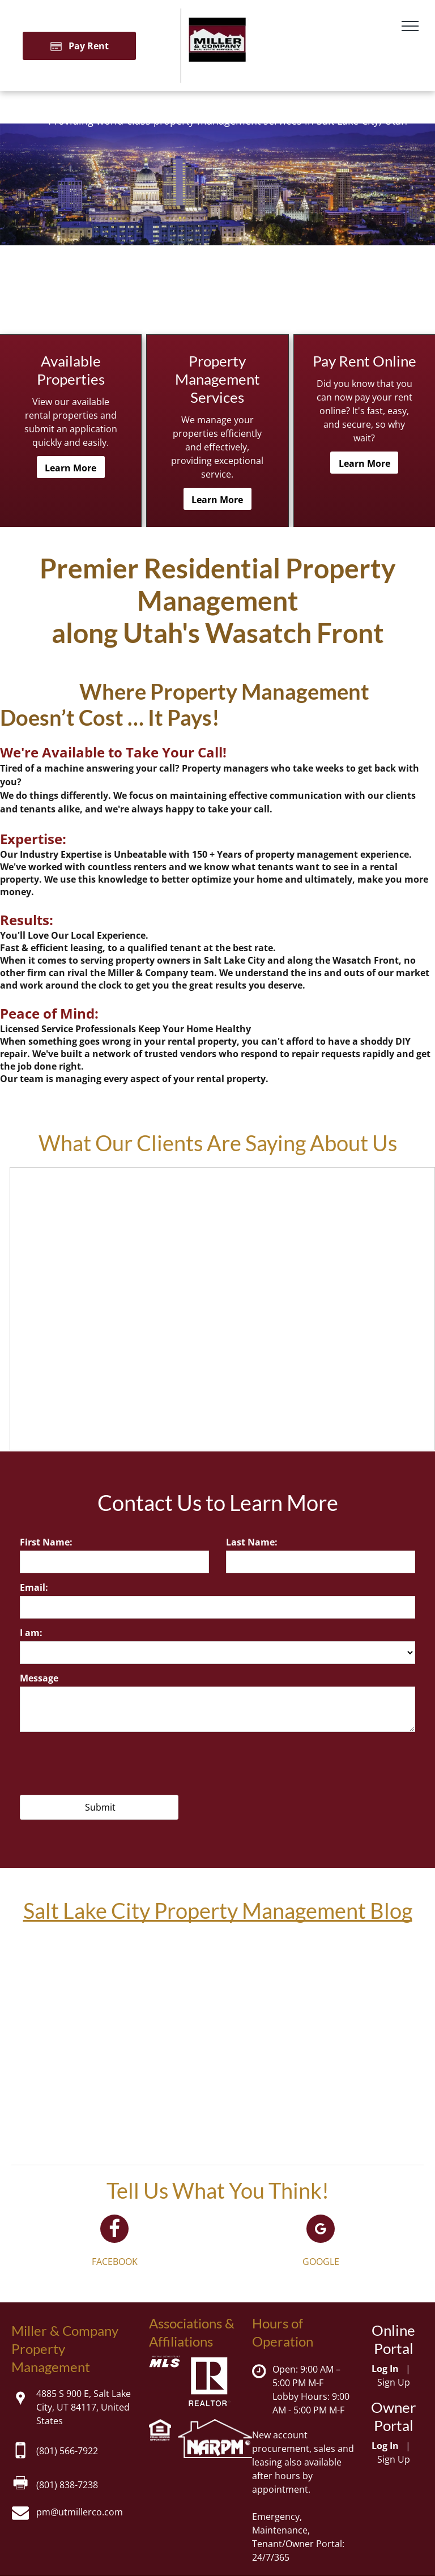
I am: (31, 1633)
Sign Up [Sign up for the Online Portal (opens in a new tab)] (393, 2382)
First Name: (46, 1542)
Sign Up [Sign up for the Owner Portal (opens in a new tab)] (393, 2459)
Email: (34, 1587)
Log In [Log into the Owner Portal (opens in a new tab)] (385, 2445)
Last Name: (252, 1542)
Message (39, 1678)
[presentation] (106, 1761)
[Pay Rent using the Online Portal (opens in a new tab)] (79, 46)
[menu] (410, 26)
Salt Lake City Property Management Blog (217, 1910)
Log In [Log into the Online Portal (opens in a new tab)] (385, 2368)
